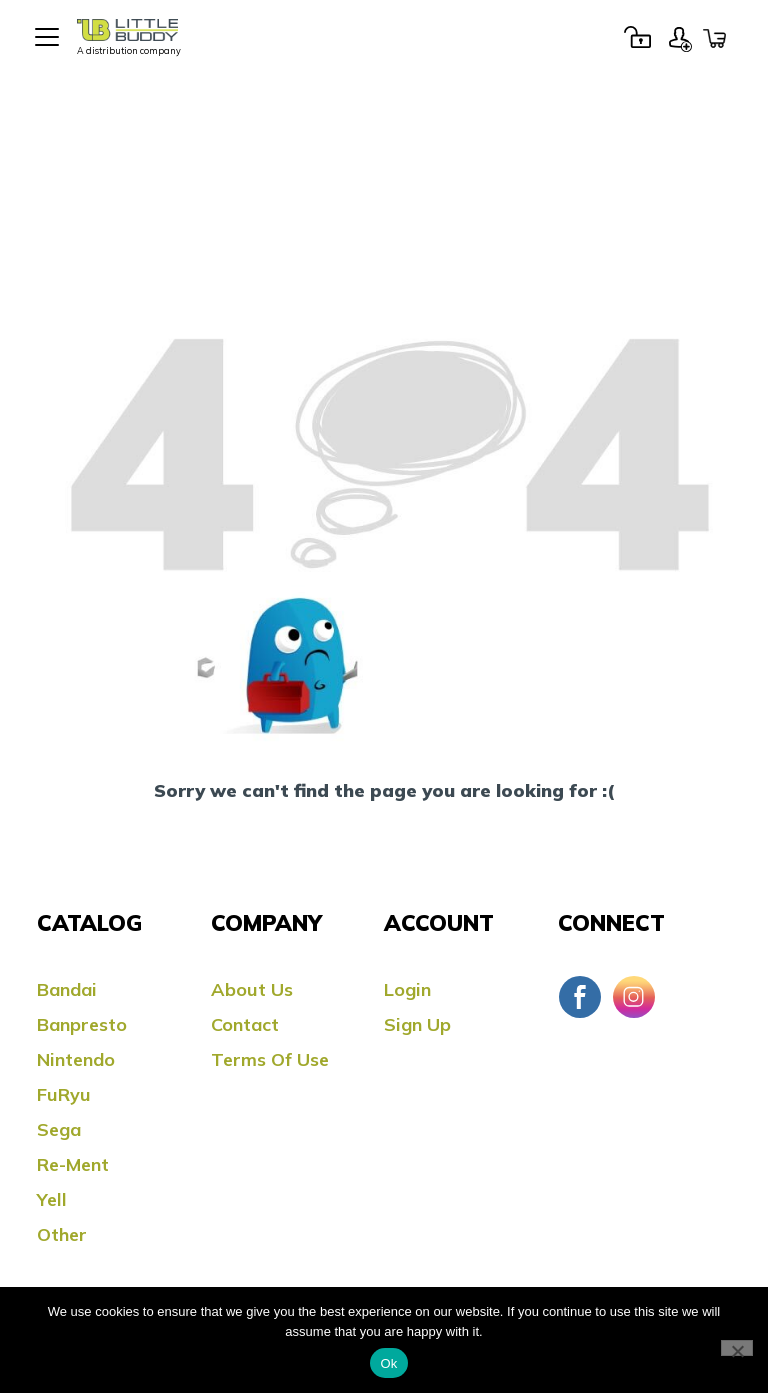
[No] (737, 1348)
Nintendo (76, 1059)
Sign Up (680, 37)
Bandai (67, 989)
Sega (59, 1129)
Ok (388, 1363)
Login (637, 37)
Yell (52, 1199)
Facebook (580, 997)
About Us (252, 989)
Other (62, 1234)
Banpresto (82, 1024)
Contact (245, 1024)
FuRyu (64, 1094)
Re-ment (73, 1164)
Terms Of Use (270, 1059)
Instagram (634, 997)
